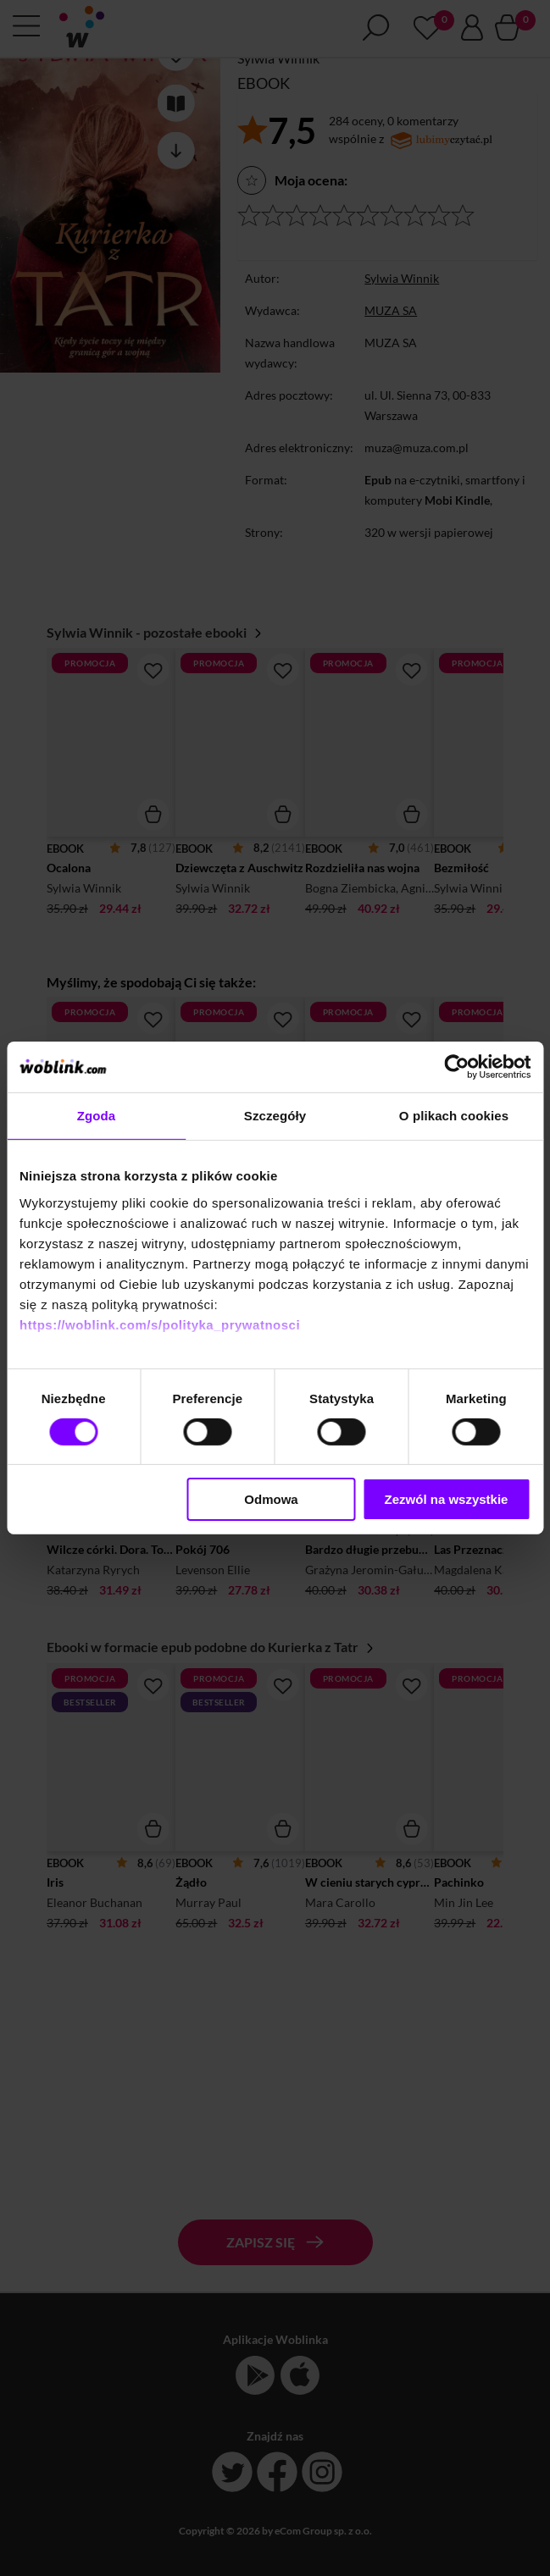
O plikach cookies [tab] (453, 1115)
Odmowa (270, 1499)
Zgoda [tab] (96, 1115)
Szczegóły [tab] (275, 1115)
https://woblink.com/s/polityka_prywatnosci (159, 1324)
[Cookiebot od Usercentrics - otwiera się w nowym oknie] (456, 1067)
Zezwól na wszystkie (446, 1499)
